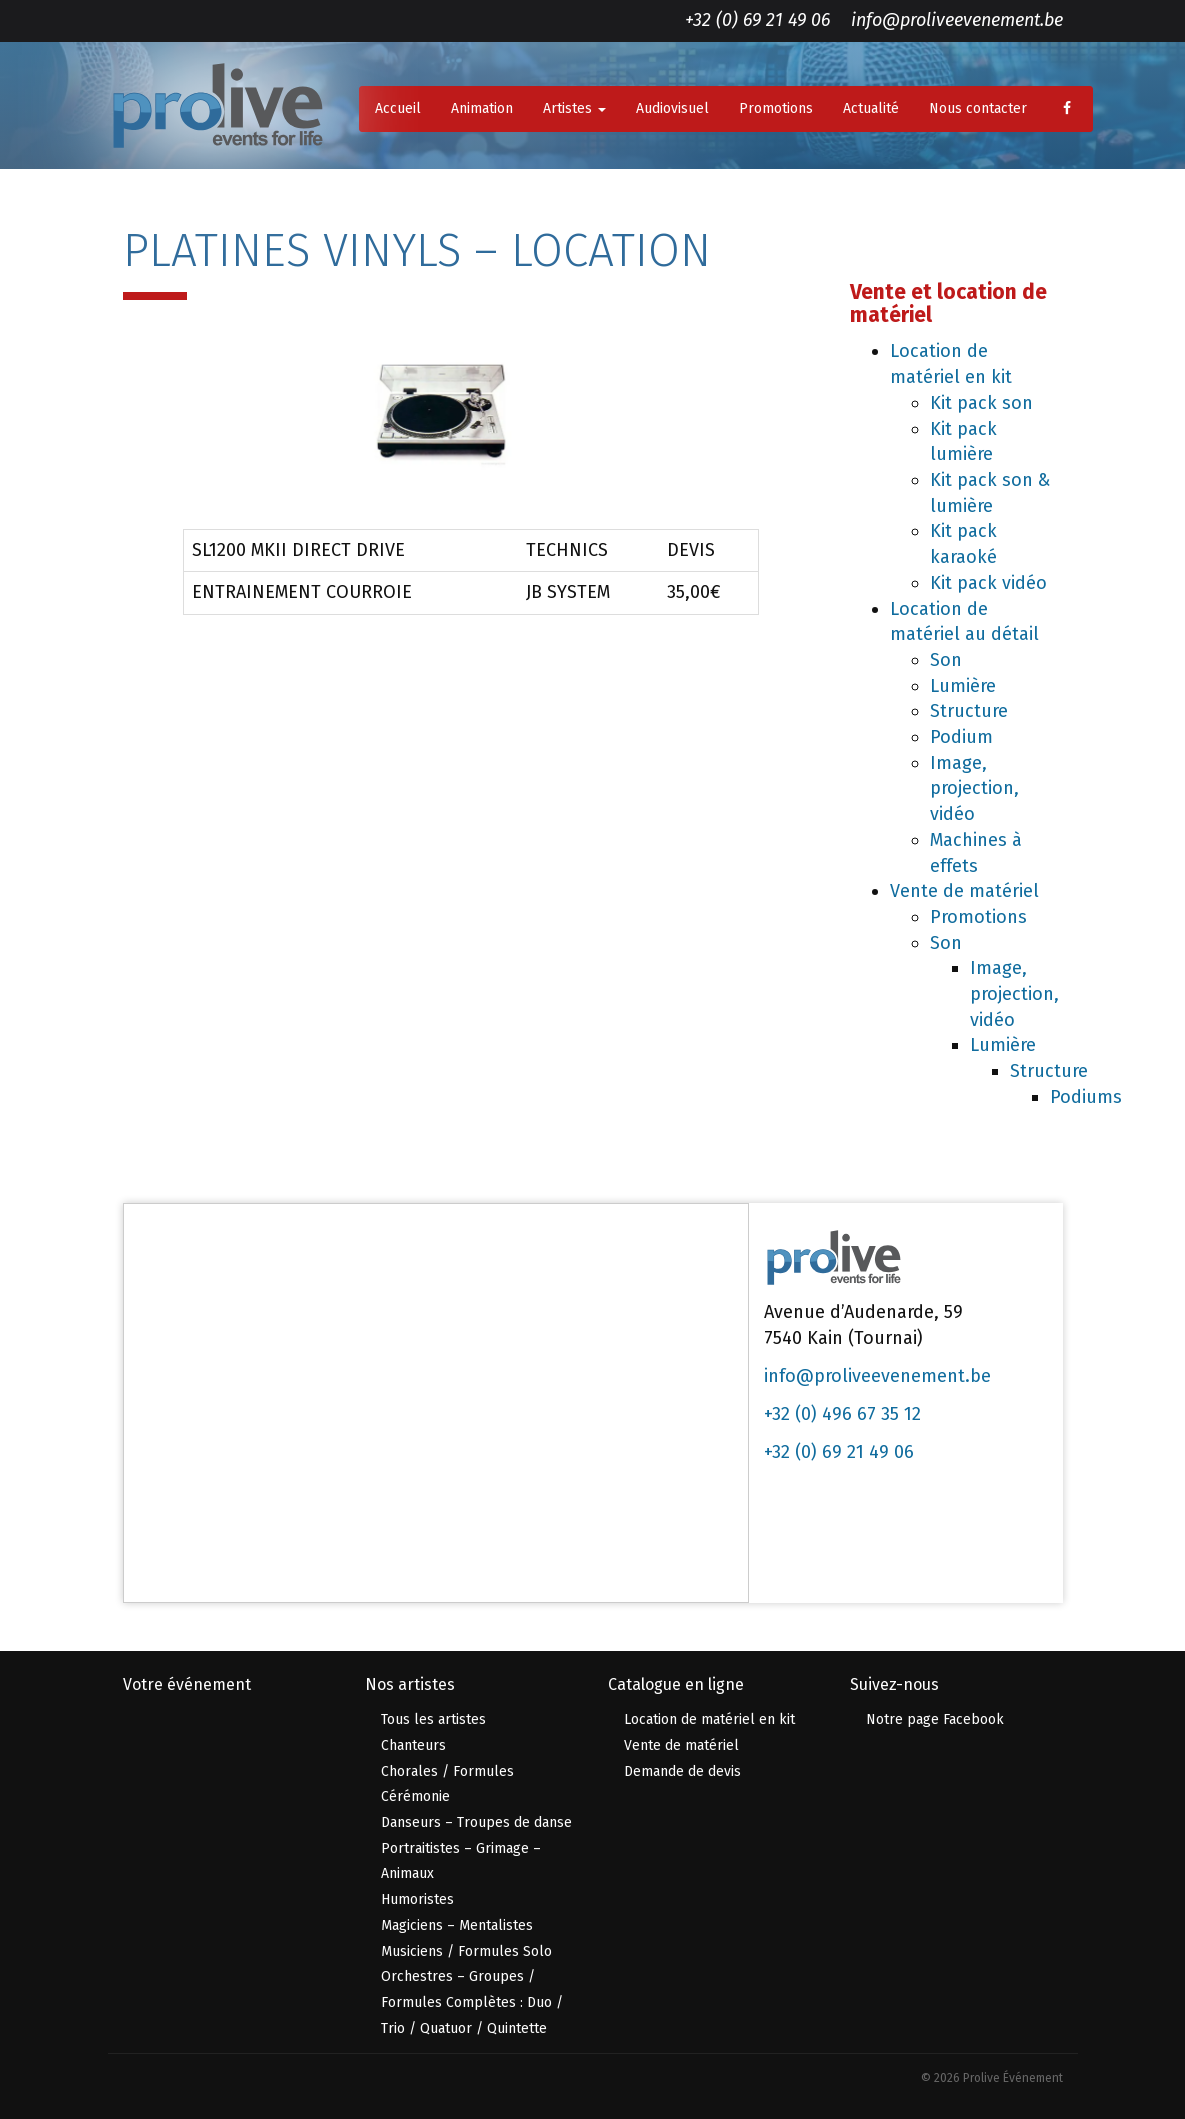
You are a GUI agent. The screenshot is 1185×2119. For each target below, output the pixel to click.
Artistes (574, 108)
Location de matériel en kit (709, 1719)
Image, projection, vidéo (974, 788)
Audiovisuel (672, 108)
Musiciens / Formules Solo (466, 1951)
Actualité (871, 108)
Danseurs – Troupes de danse (476, 1822)
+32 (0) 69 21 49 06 (757, 20)
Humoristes (417, 1899)
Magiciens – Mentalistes (457, 1925)
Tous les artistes (433, 1719)
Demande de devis (682, 1771)
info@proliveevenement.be (957, 20)
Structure (969, 711)
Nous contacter (978, 108)
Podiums (1086, 1097)
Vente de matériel (964, 891)
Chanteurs (413, 1745)
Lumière (963, 686)
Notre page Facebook (935, 1719)
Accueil (398, 108)
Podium (961, 737)
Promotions (776, 108)
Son (946, 660)
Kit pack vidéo (988, 583)
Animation (482, 108)
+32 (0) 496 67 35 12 (842, 1414)
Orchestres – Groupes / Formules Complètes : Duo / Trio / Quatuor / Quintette (472, 2002)
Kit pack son (981, 403)
